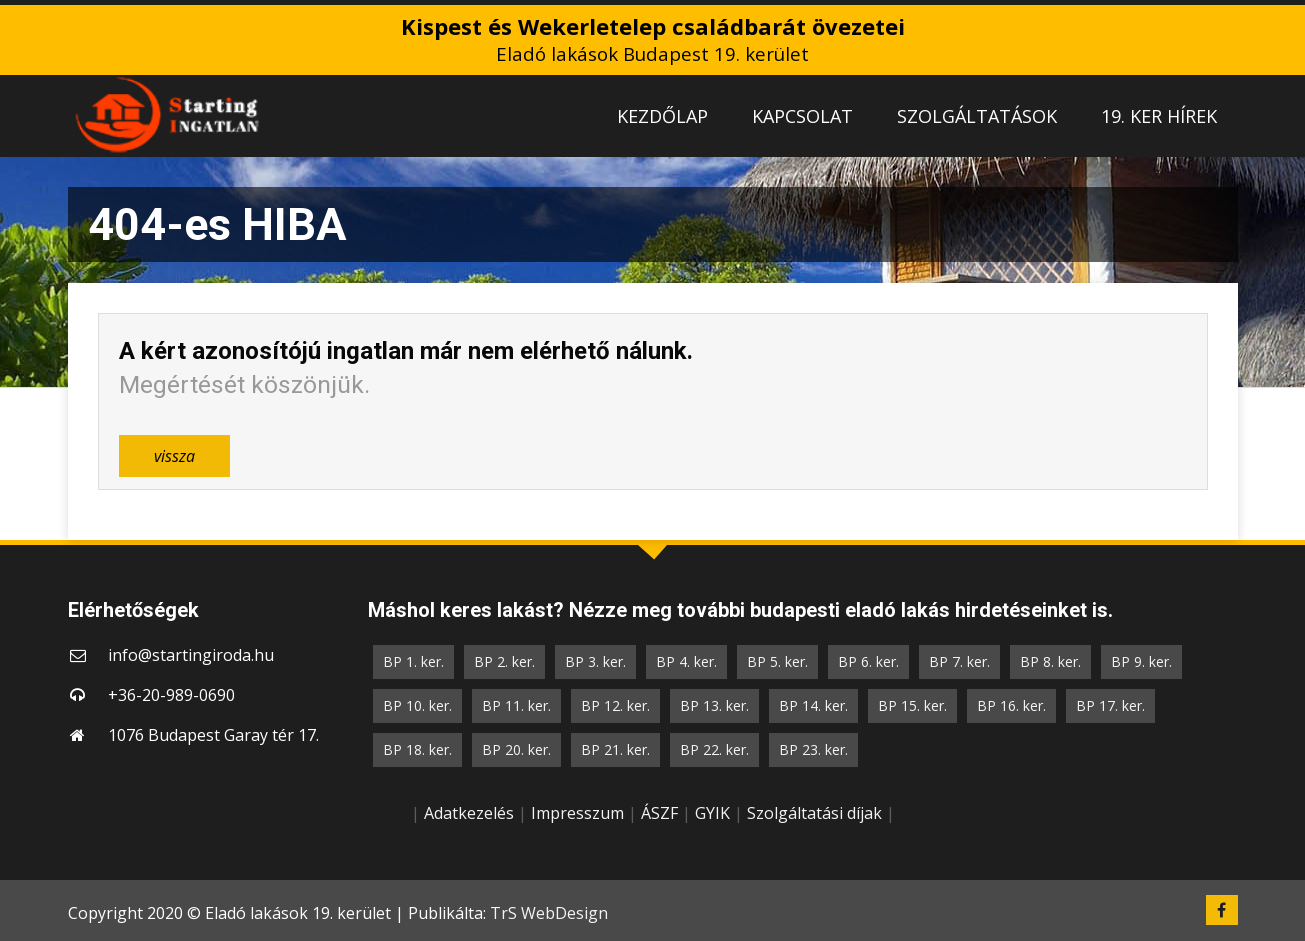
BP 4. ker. (686, 661)
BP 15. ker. (912, 705)
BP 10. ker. (417, 705)
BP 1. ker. (413, 661)
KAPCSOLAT (802, 116)
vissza (174, 456)
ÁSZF (659, 813)
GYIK (712, 813)
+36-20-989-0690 (171, 695)
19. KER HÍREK (1159, 116)
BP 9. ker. (1141, 661)
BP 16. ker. (1011, 705)
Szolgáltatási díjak (814, 813)
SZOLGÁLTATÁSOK (977, 116)
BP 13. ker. (714, 705)
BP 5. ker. (777, 661)
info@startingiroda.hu (191, 655)
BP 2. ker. (504, 661)
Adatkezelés (469, 813)
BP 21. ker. (615, 749)
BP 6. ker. (868, 661)
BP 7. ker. (959, 661)
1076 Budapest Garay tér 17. (213, 735)
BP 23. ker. (813, 749)
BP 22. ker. (714, 749)
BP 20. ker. (516, 749)
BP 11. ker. (516, 705)
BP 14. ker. (813, 705)
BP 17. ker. (1110, 705)
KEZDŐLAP (662, 116)
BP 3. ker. (595, 661)
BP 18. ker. (417, 749)
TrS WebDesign (549, 913)
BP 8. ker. (1050, 661)
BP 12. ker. (615, 705)
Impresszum (577, 813)
